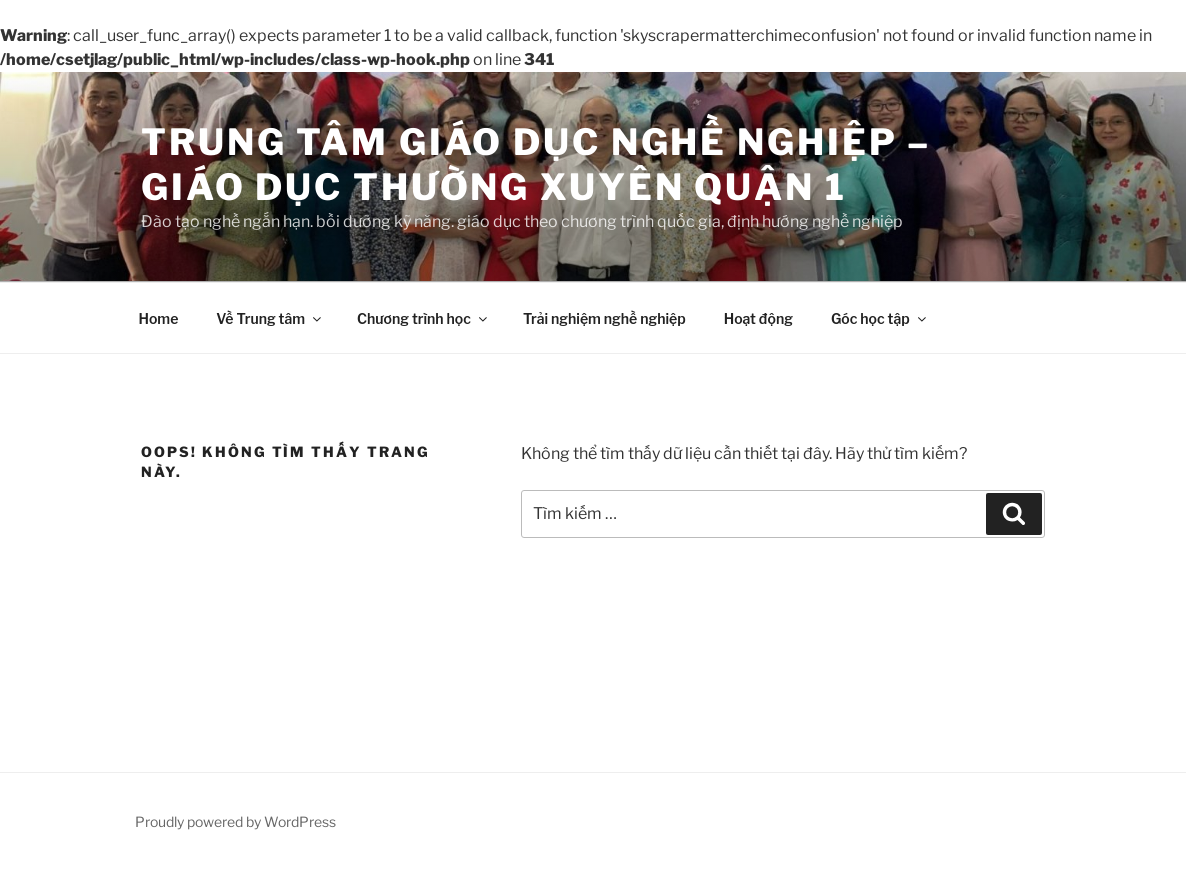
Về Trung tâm (270, 318)
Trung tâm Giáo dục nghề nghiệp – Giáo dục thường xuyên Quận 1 (536, 164)
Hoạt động (758, 318)
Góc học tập (880, 318)
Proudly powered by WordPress (235, 821)
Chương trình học (423, 318)
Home (159, 318)
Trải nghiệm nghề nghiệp (604, 318)
